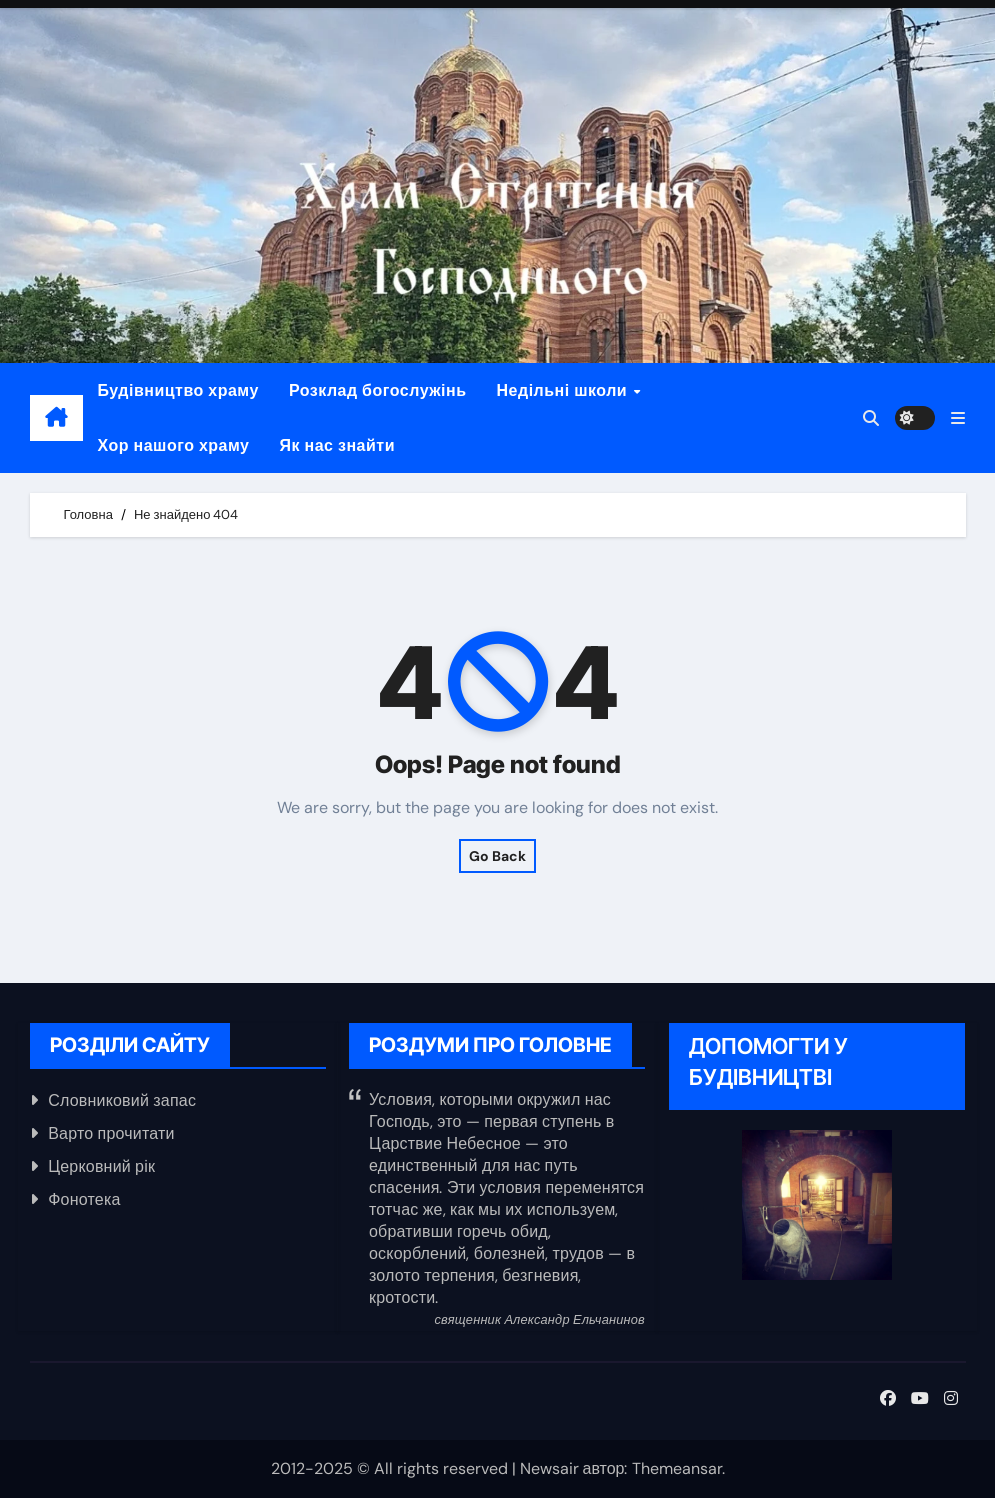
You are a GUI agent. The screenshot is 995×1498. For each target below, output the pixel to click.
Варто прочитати (111, 1133)
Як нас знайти (338, 445)
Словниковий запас (122, 1100)
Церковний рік (101, 1166)
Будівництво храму (178, 390)
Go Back (497, 856)
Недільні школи (564, 390)
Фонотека (84, 1199)
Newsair (549, 1468)
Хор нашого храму (174, 445)
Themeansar (677, 1468)
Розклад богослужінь (378, 390)
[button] (958, 418)
